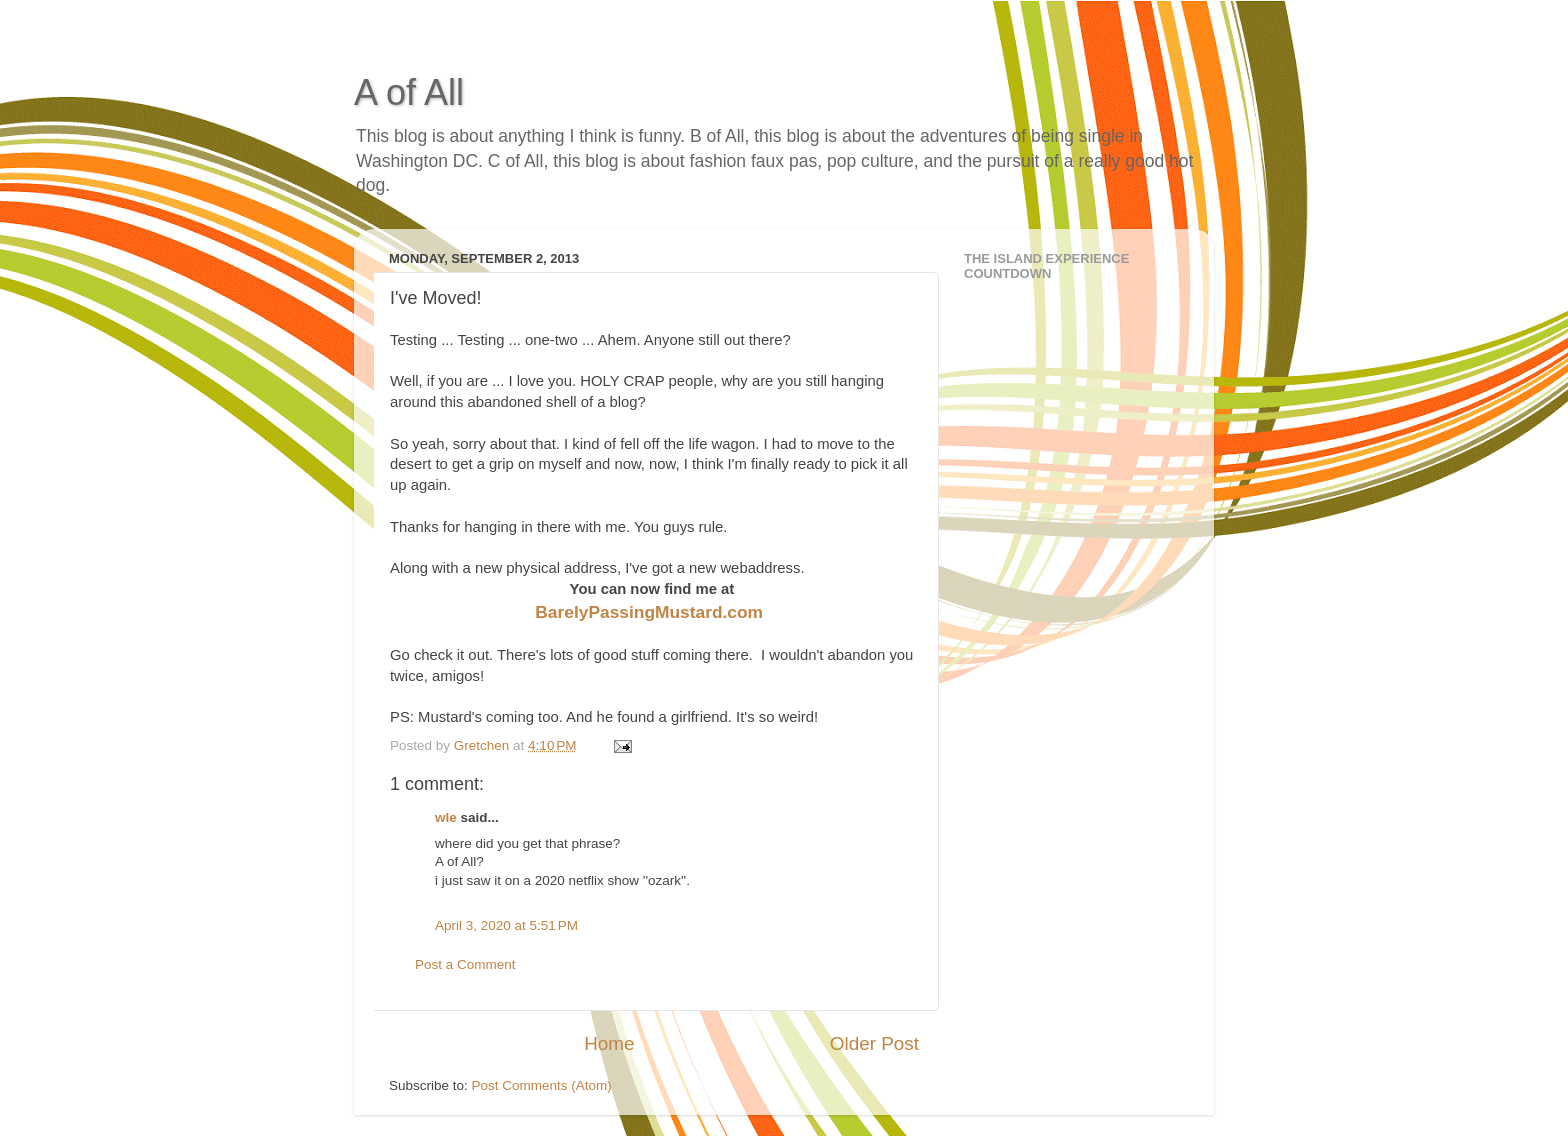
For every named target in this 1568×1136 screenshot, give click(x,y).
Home (609, 1043)
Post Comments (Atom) (542, 1085)
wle (446, 817)
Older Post (874, 1043)
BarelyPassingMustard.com (649, 612)
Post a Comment (465, 964)
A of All (409, 92)
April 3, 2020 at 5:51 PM (506, 925)
